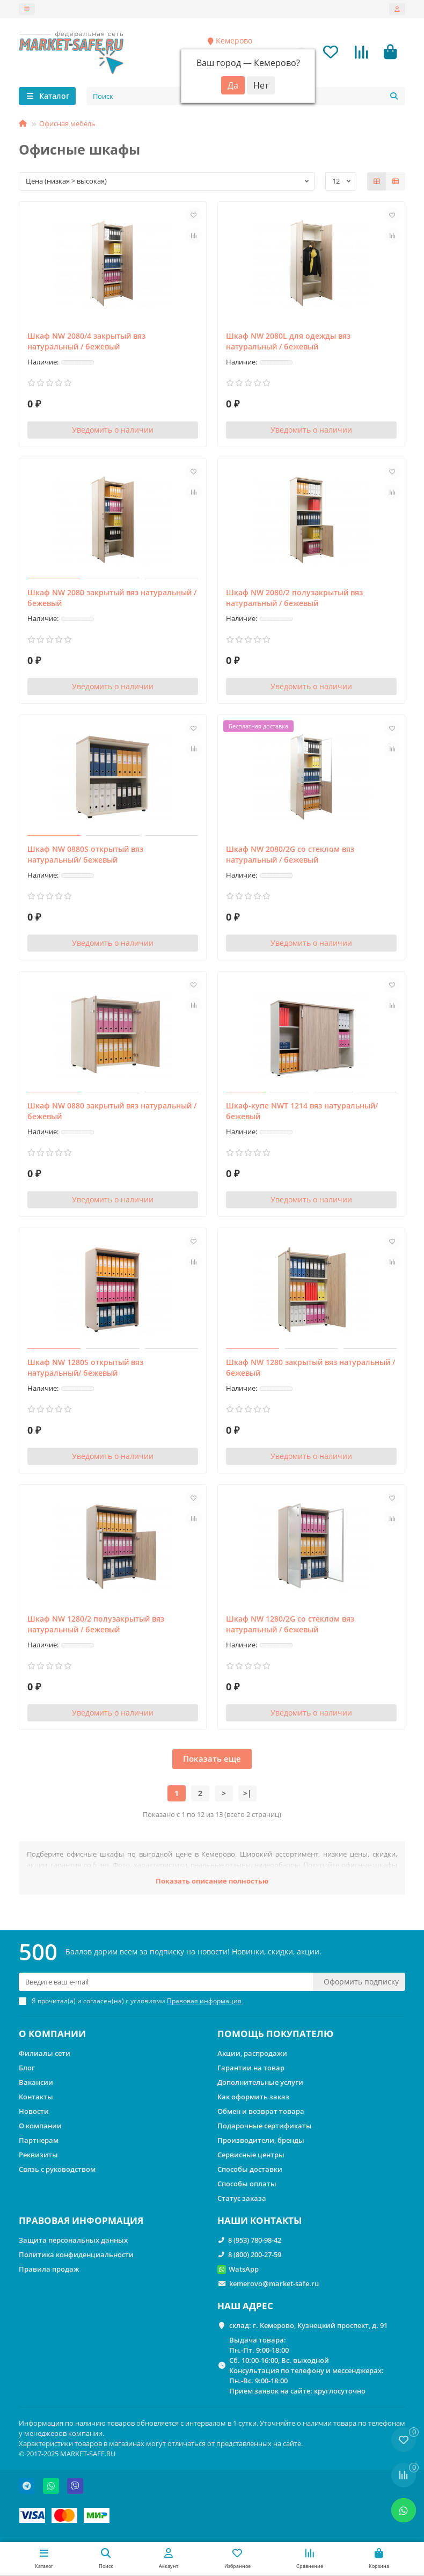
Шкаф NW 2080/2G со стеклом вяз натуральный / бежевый (290, 855)
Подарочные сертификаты (264, 2125)
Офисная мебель (67, 124)
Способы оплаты (246, 2183)
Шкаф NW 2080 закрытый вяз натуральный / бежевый (111, 598)
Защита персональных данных (73, 2240)
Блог (27, 2068)
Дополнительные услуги (260, 2082)
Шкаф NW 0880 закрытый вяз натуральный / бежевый (111, 1111)
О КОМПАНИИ (52, 2034)
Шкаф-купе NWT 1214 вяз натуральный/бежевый (302, 1111)
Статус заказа (241, 2198)
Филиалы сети (44, 2054)
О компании (40, 2125)
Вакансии (36, 2082)
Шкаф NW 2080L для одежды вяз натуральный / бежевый (288, 342)
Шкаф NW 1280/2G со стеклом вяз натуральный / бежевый (290, 1625)
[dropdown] (27, 9)
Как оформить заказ (253, 2096)
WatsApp (244, 2269)
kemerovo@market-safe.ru (274, 2283)
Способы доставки (249, 2169)
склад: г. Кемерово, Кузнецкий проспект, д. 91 (308, 2325)
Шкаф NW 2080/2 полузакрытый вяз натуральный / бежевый (294, 598)
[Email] (166, 1982)
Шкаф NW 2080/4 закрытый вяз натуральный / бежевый (86, 342)
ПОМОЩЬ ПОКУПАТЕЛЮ (275, 2034)
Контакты (36, 2096)
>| (247, 1794)
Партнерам (39, 2140)
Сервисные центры (250, 2154)
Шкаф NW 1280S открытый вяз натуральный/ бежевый (85, 1368)
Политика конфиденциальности (76, 2254)
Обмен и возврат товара (260, 2111)
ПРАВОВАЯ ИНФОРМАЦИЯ (81, 2220)
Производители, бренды (260, 2140)
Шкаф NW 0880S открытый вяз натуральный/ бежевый (85, 855)
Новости (34, 2111)
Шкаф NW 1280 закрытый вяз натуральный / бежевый (310, 1368)
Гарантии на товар (250, 2068)
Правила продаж (49, 2269)
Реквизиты (38, 2154)
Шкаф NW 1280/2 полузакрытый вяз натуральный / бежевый (95, 1625)
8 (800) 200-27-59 (254, 2254)
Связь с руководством (57, 2169)
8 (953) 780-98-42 (254, 2240)
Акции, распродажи (252, 2054)
